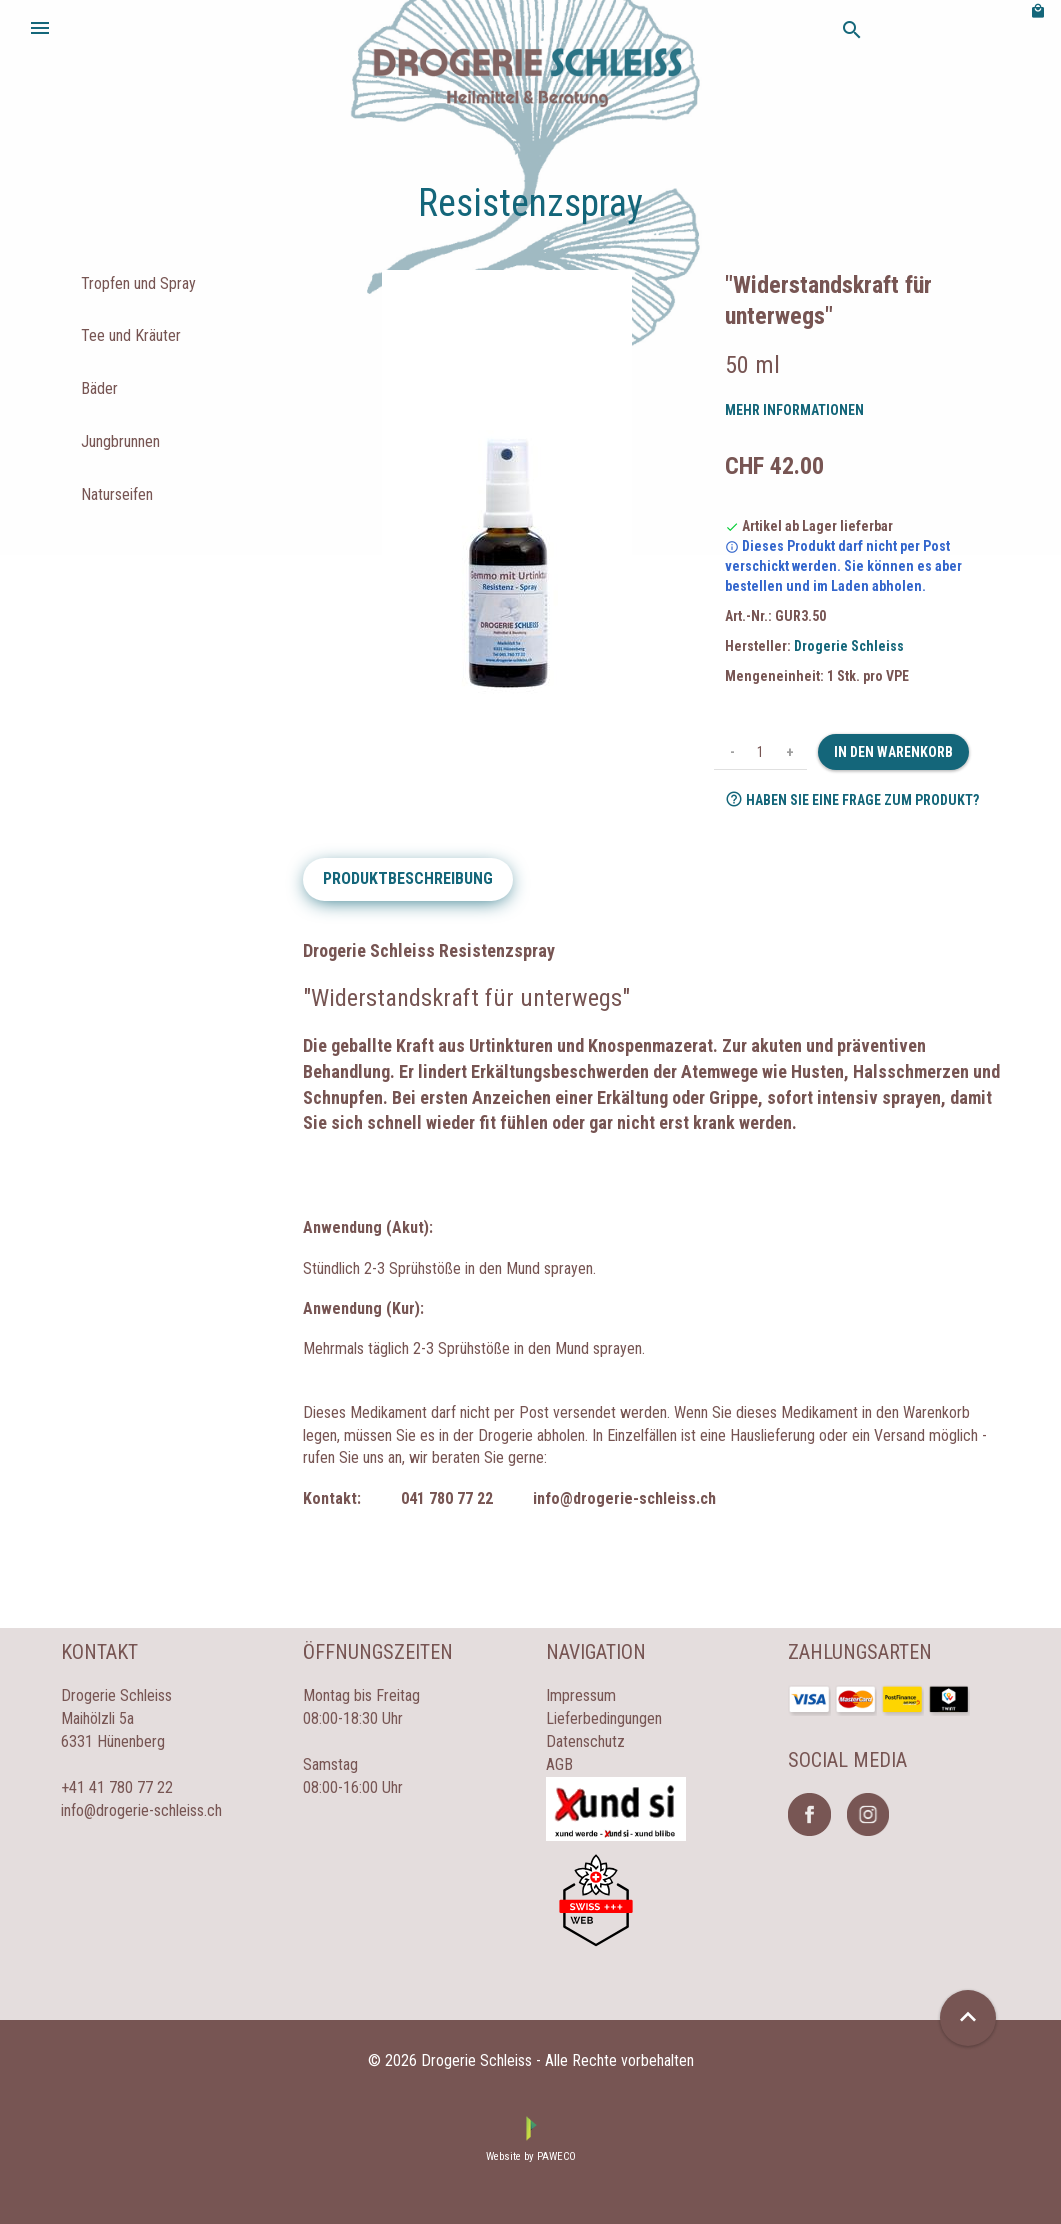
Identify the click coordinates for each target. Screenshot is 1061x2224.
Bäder (99, 388)
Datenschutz (585, 1741)
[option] (506, 492)
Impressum (581, 1695)
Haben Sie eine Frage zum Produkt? (852, 799)
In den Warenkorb (893, 752)
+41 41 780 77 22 (117, 1787)
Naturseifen (117, 494)
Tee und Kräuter (131, 335)
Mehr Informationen (794, 410)
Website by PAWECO (531, 2156)
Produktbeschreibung (408, 878)
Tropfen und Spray (138, 283)
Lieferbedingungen (604, 1718)
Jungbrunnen (120, 441)
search (852, 30)
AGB (559, 1764)
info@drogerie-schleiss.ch (141, 1810)
